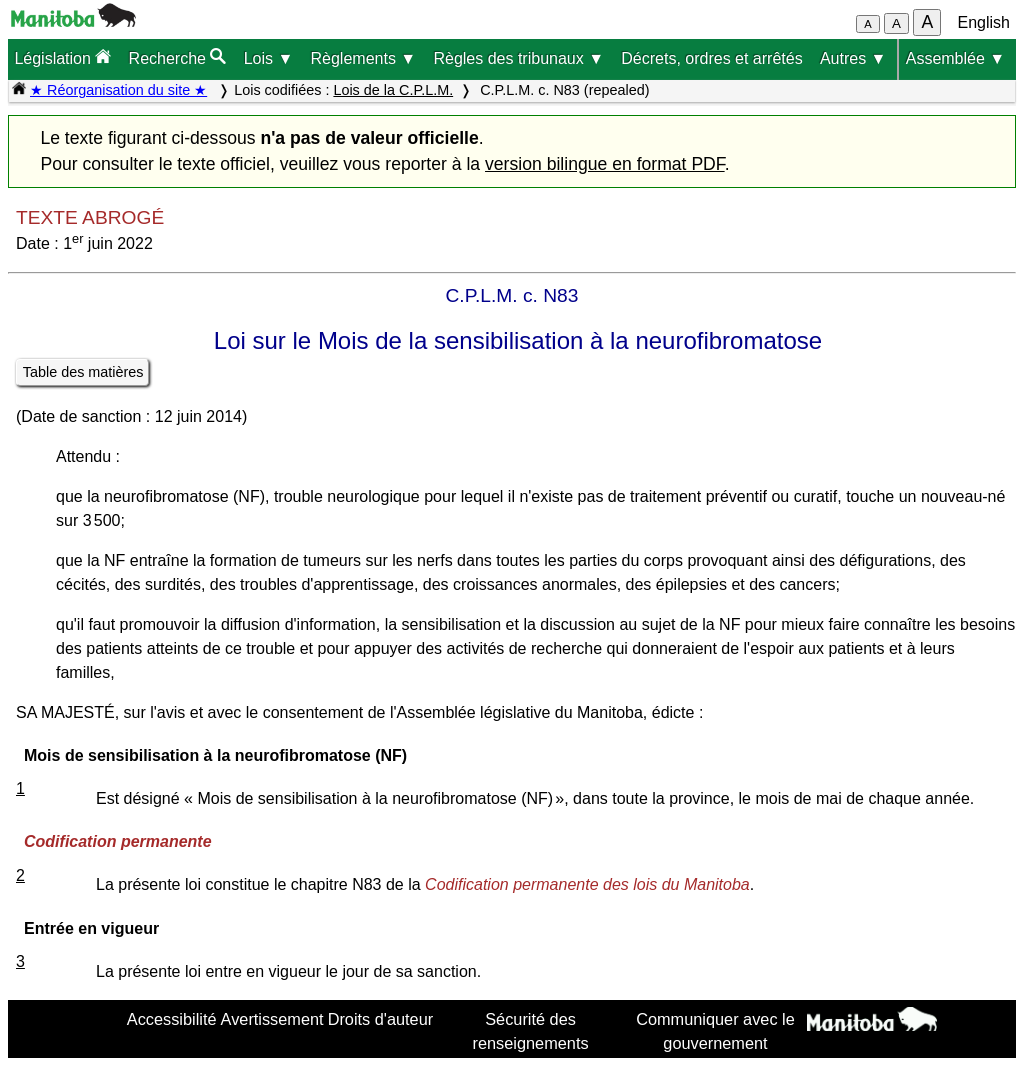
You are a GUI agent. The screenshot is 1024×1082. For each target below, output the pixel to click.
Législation (62, 57)
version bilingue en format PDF (605, 164)
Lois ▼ (269, 58)
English (984, 22)
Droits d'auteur (381, 1019)
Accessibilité (172, 1019)
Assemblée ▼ (955, 58)
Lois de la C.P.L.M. (393, 90)
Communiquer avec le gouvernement (715, 1031)
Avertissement (272, 1019)
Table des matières (83, 372)
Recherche (178, 57)
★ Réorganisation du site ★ (118, 90)
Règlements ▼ (364, 58)
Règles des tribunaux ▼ (518, 58)
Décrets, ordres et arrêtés (711, 58)
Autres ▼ (853, 58)
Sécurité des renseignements (531, 1031)
